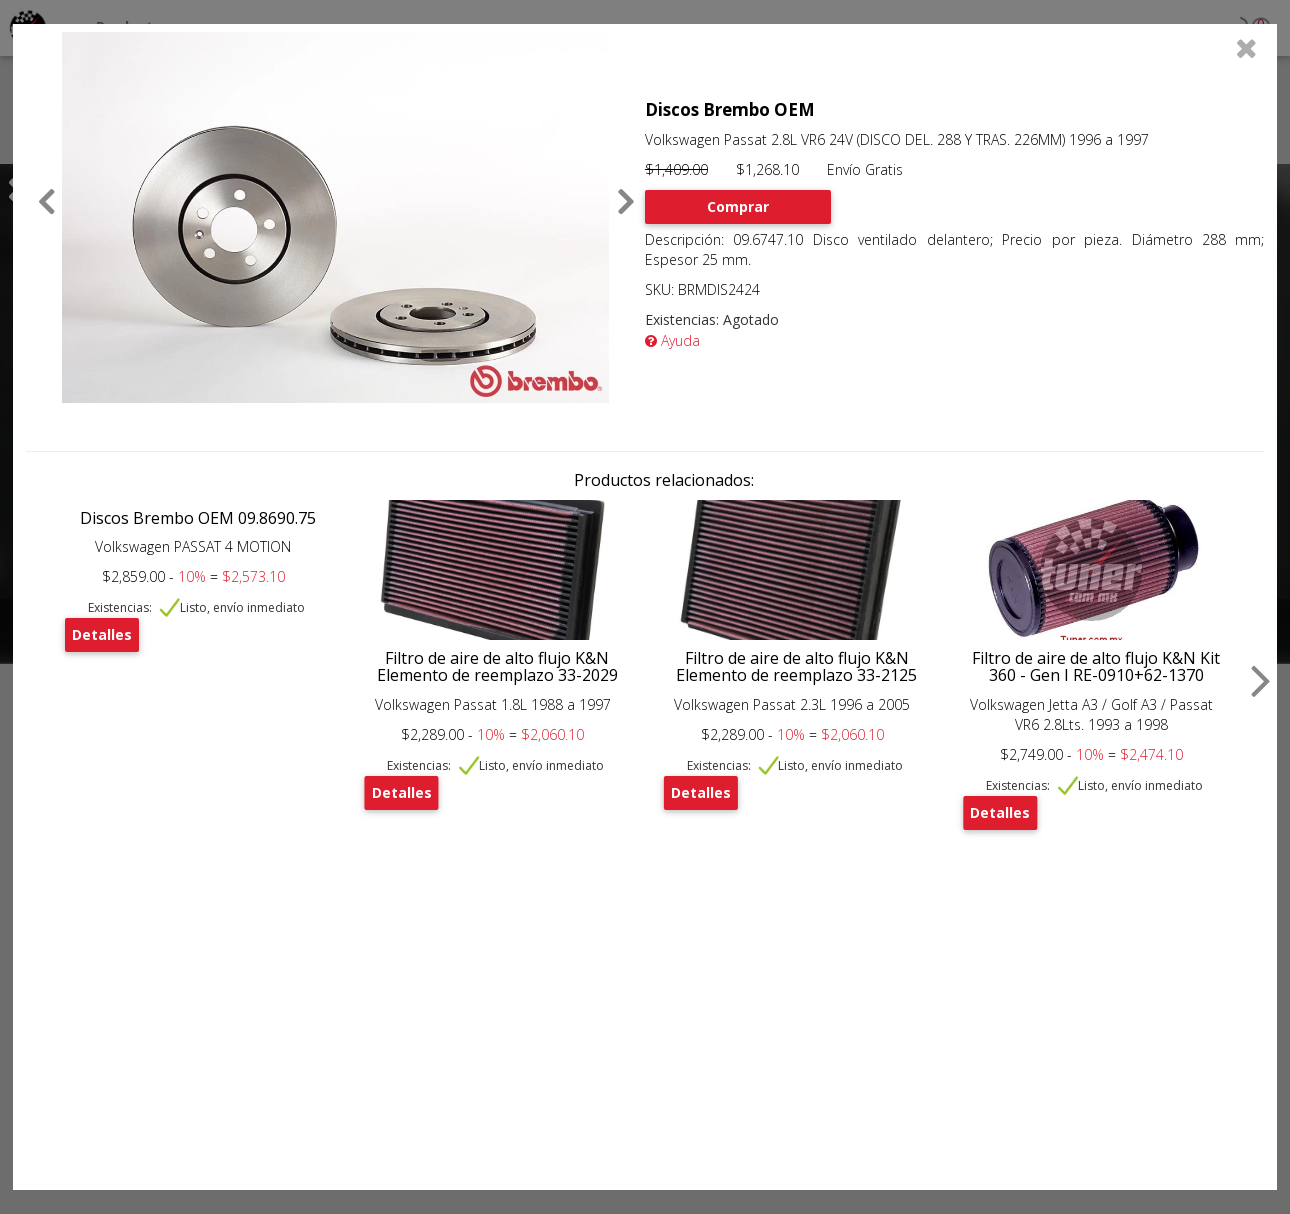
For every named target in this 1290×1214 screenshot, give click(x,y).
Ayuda (672, 340)
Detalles (102, 634)
